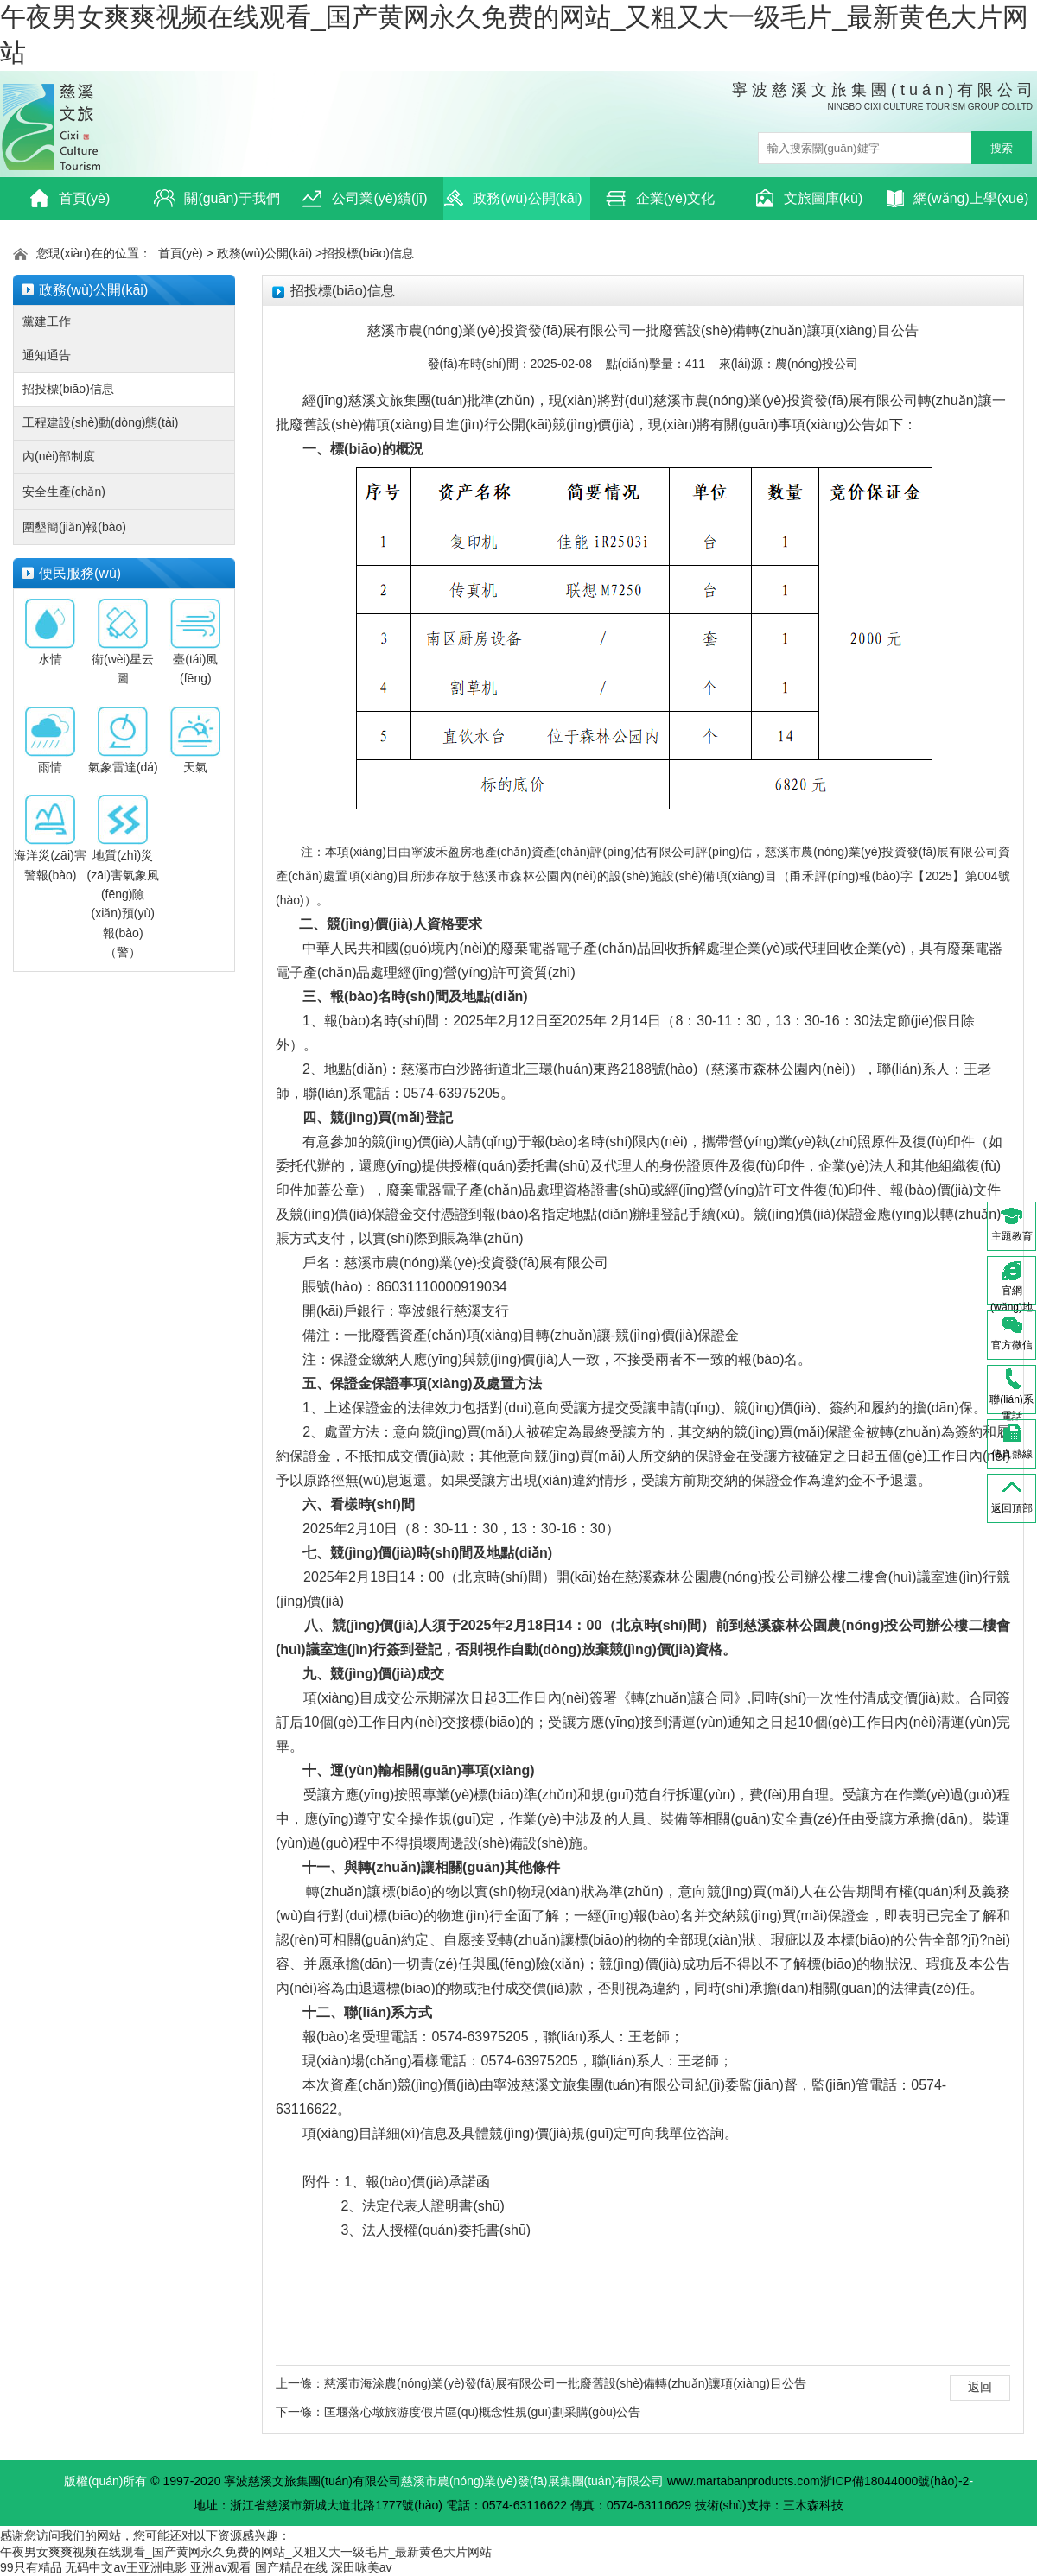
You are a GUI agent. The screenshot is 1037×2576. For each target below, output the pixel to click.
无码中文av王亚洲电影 (126, 2567)
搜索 (1001, 148)
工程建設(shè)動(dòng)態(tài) (100, 422)
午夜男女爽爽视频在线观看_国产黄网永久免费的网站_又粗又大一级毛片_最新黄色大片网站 (246, 2552)
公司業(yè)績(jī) (364, 198)
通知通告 (46, 355)
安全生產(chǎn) (63, 491)
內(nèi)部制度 (58, 456)
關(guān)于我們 (216, 198)
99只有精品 (31, 2567)
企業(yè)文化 (661, 198)
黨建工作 (46, 321)
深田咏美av (361, 2567)
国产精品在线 (291, 2567)
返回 (980, 2387)
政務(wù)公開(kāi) (512, 198)
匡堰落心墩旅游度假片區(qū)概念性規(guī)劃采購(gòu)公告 (482, 2412)
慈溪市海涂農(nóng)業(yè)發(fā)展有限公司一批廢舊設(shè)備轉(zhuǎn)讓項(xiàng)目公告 (565, 2383)
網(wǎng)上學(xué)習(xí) (957, 203)
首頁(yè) (70, 198)
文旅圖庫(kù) (808, 198)
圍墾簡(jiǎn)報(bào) (74, 527)
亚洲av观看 (220, 2567)
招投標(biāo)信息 (368, 253)
